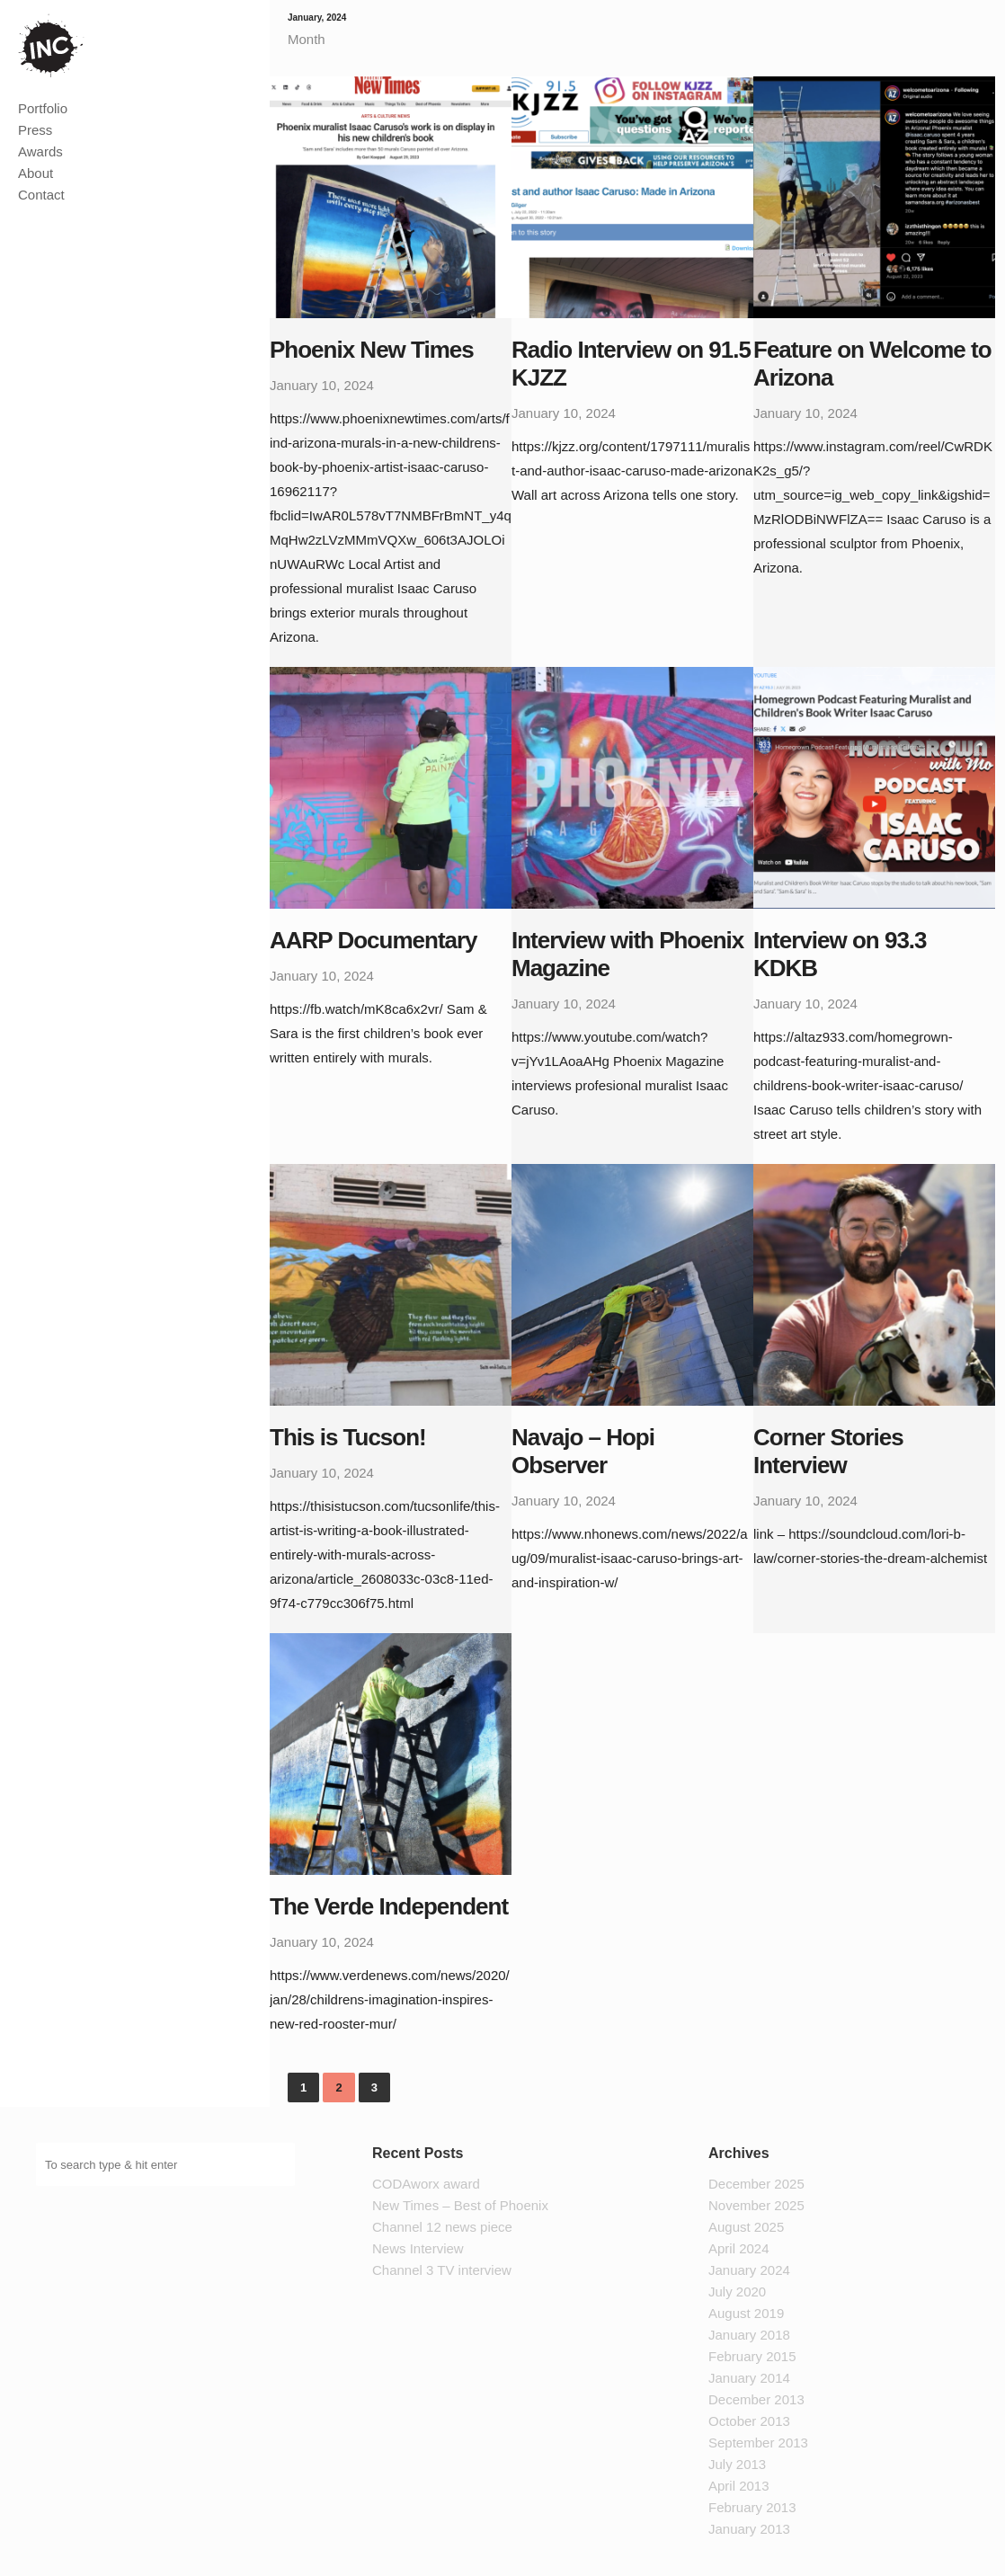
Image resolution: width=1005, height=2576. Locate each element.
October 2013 (749, 2421)
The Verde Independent (389, 1906)
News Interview (418, 2248)
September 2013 (758, 2442)
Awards (40, 151)
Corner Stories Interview (828, 1451)
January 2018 (749, 2334)
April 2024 (738, 2248)
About (35, 173)
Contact (41, 194)
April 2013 (738, 2485)
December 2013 (756, 2399)
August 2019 (746, 2313)
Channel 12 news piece (442, 2226)
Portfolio (42, 108)
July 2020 (737, 2291)
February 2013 (752, 2507)
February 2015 (752, 2356)
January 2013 (749, 2528)
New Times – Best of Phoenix (460, 2205)
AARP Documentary (373, 940)
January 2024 (749, 2270)
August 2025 (746, 2226)
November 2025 (756, 2205)
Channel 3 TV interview (441, 2270)
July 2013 (737, 2464)
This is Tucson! (348, 1437)
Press (35, 130)
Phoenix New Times (372, 349)
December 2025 (756, 2183)
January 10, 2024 (322, 385)
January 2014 (749, 2377)
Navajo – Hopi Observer (582, 1451)
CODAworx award (426, 2183)
